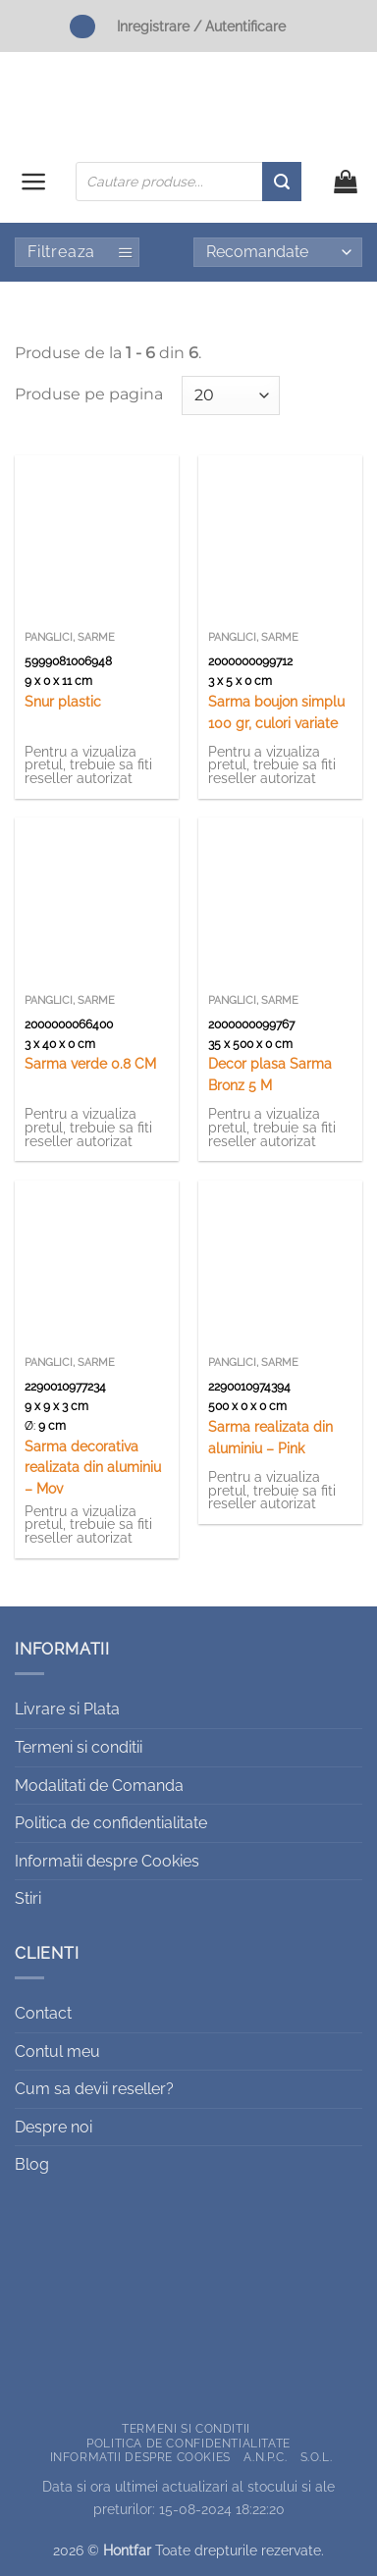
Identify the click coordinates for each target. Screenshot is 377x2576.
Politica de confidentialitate (111, 1823)
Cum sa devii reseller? (94, 2088)
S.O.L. (316, 2456)
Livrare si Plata (67, 1709)
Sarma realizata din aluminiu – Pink (270, 1437)
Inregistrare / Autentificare (201, 26)
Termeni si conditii (78, 1747)
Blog (32, 2164)
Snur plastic (63, 702)
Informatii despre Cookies (107, 1861)
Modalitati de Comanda (99, 1785)
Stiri (28, 1898)
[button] (34, 181)
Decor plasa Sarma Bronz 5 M (270, 1074)
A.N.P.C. (265, 2456)
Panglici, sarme (70, 637)
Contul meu (57, 2051)
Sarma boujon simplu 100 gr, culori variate (276, 712)
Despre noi (53, 2127)
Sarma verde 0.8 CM (90, 1064)
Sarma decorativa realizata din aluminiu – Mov (93, 1468)
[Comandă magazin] (277, 252)
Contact (43, 2013)
